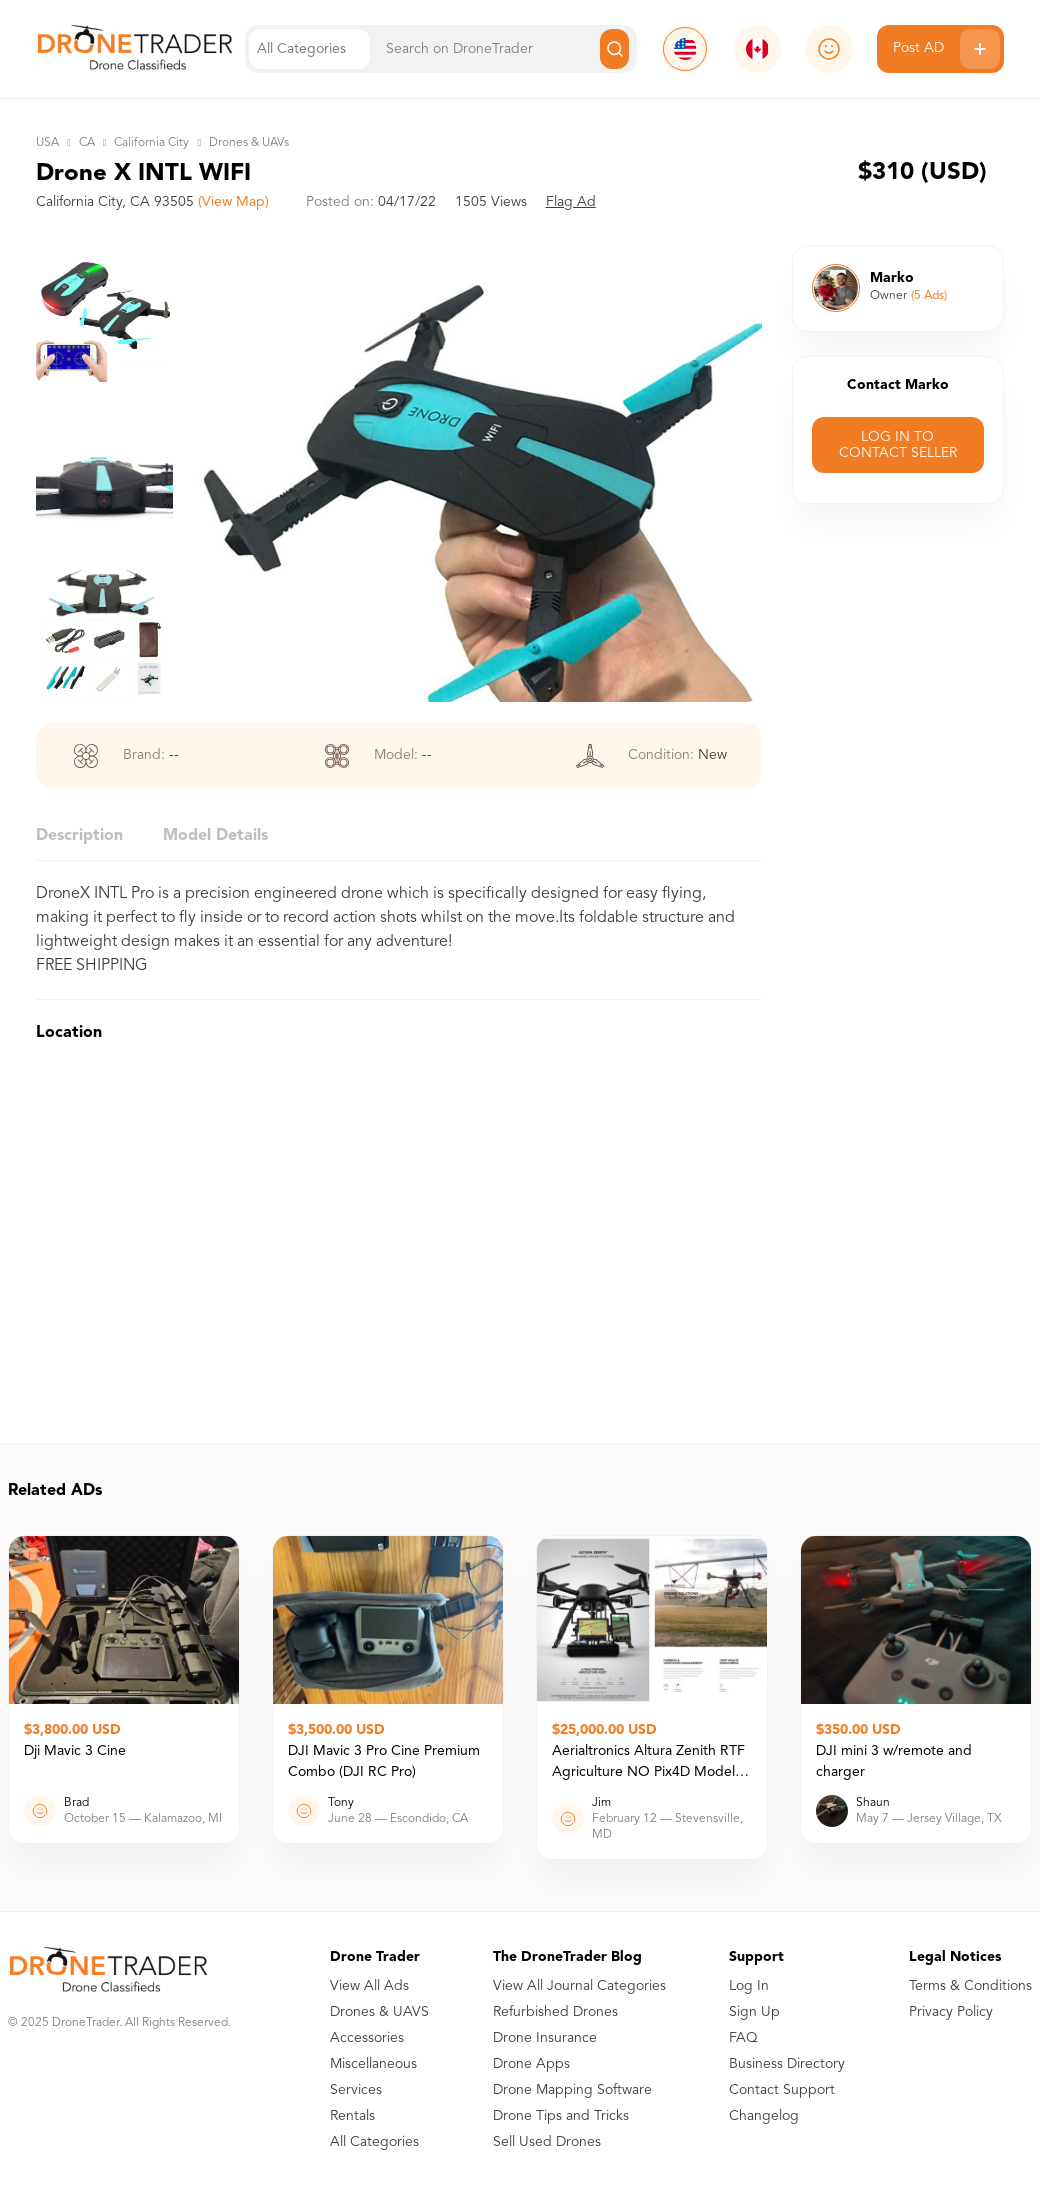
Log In (749, 1986)
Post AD (946, 49)
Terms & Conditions (970, 1986)
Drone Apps (531, 2064)
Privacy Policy (951, 2012)
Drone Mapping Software (572, 2090)
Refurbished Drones (555, 2012)
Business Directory (787, 2064)
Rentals (352, 2116)
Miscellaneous (373, 2064)
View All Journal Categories (579, 1986)
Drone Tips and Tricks (561, 2116)
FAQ (743, 2038)
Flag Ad (571, 202)
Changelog (764, 2116)
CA (87, 143)
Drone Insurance (545, 2038)
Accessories (367, 2038)
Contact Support (782, 2090)
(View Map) (233, 202)
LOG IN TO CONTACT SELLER (898, 445)
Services (356, 2090)
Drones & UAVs (249, 143)
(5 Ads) (929, 296)
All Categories (374, 2142)
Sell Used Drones (547, 2142)
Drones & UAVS (379, 2012)
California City (151, 143)
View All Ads (369, 1986)
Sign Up (754, 2012)
